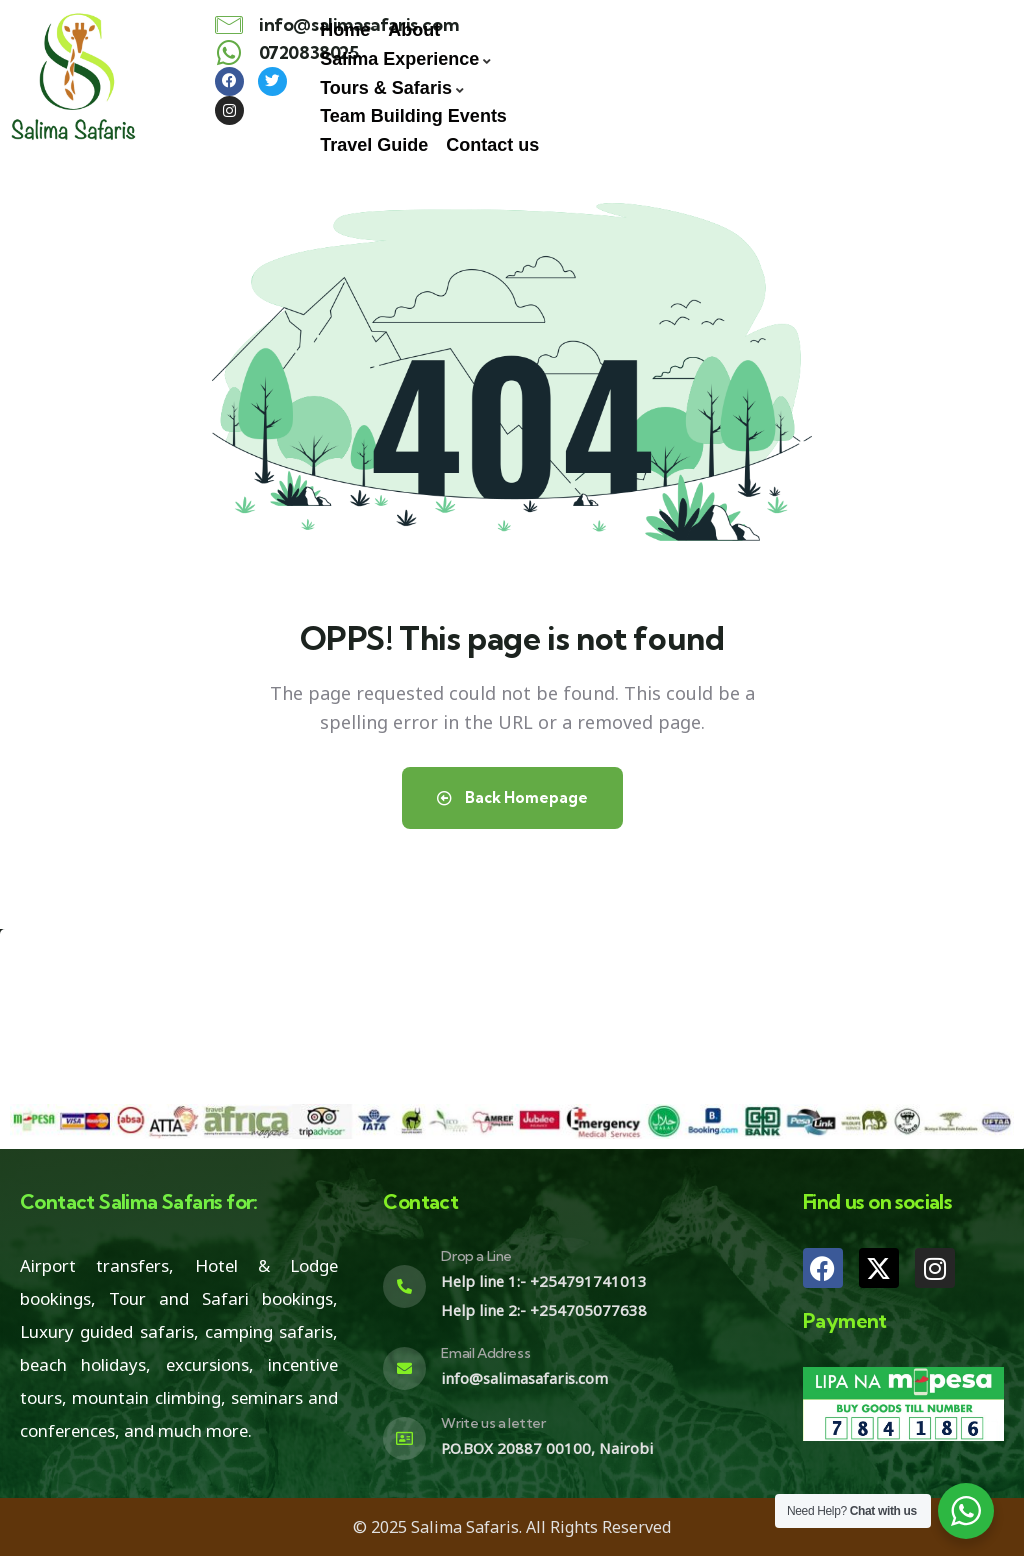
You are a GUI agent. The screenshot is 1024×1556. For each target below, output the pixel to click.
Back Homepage (512, 797)
